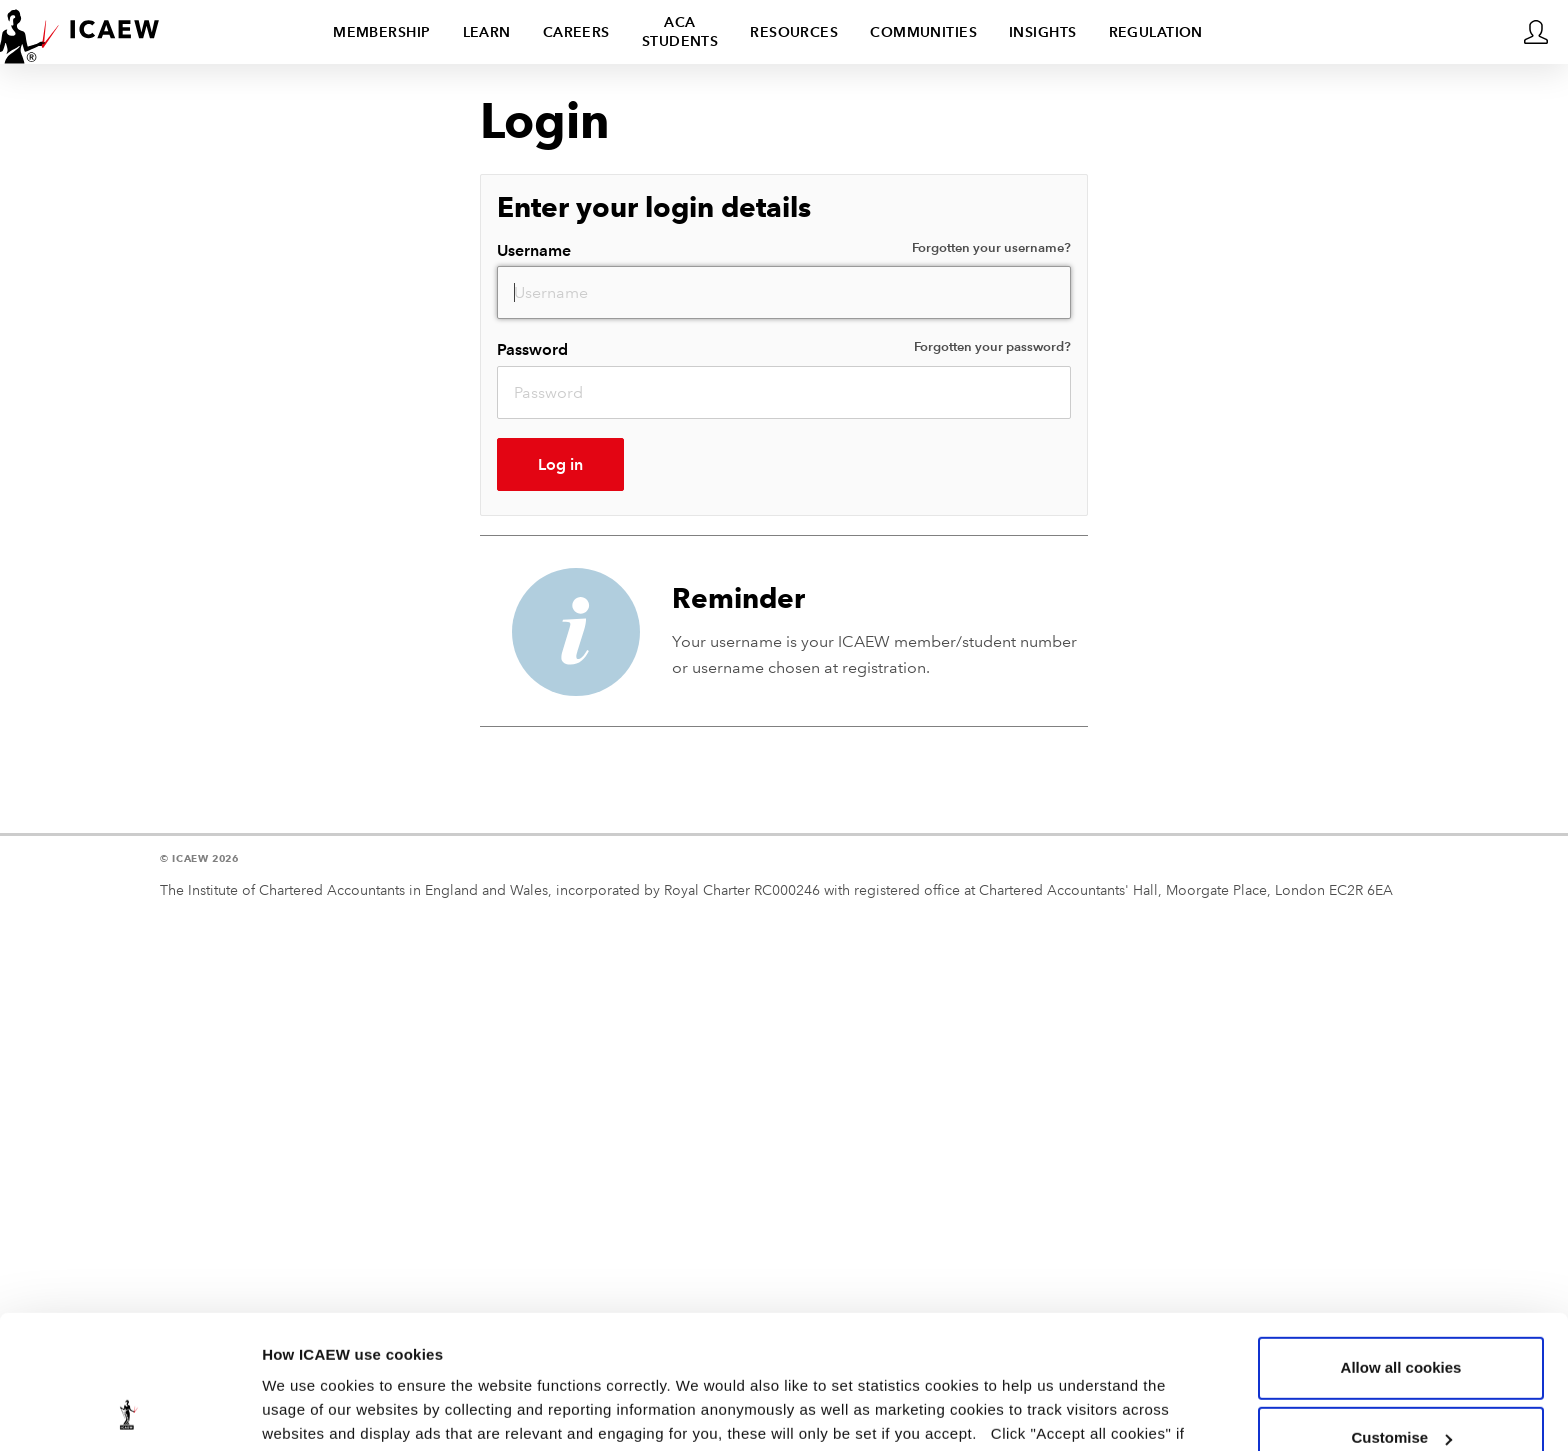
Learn (487, 32)
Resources (794, 32)
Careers (576, 32)
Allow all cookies (1401, 1242)
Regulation (1156, 32)
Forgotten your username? (991, 248)
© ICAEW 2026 (199, 858)
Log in (560, 464)
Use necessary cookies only (1401, 1382)
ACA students (680, 31)
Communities (923, 32)
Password (784, 348)
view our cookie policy (640, 1356)
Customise (1401, 1312)
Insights (1043, 32)
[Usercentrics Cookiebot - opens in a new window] (129, 1412)
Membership (381, 32)
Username (784, 249)
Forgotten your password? (992, 347)
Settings (292, 1411)
